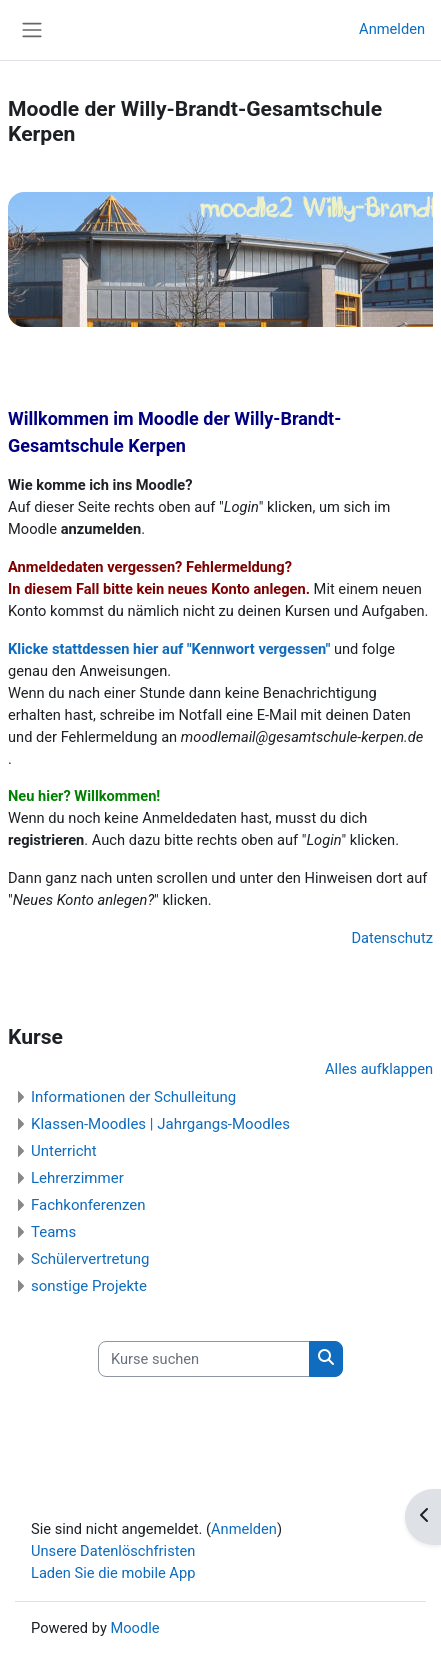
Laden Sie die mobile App (113, 1573)
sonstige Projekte (89, 1286)
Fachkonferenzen (88, 1205)
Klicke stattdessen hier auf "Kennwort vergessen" (169, 649)
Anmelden (392, 29)
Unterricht (64, 1151)
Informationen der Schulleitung (133, 1097)
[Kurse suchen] (204, 1359)
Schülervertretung (90, 1259)
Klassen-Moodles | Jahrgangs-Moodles (160, 1124)
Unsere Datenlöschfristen (113, 1551)
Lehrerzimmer (77, 1178)
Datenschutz (392, 938)
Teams (53, 1232)
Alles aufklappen (379, 1069)
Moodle (134, 1628)
